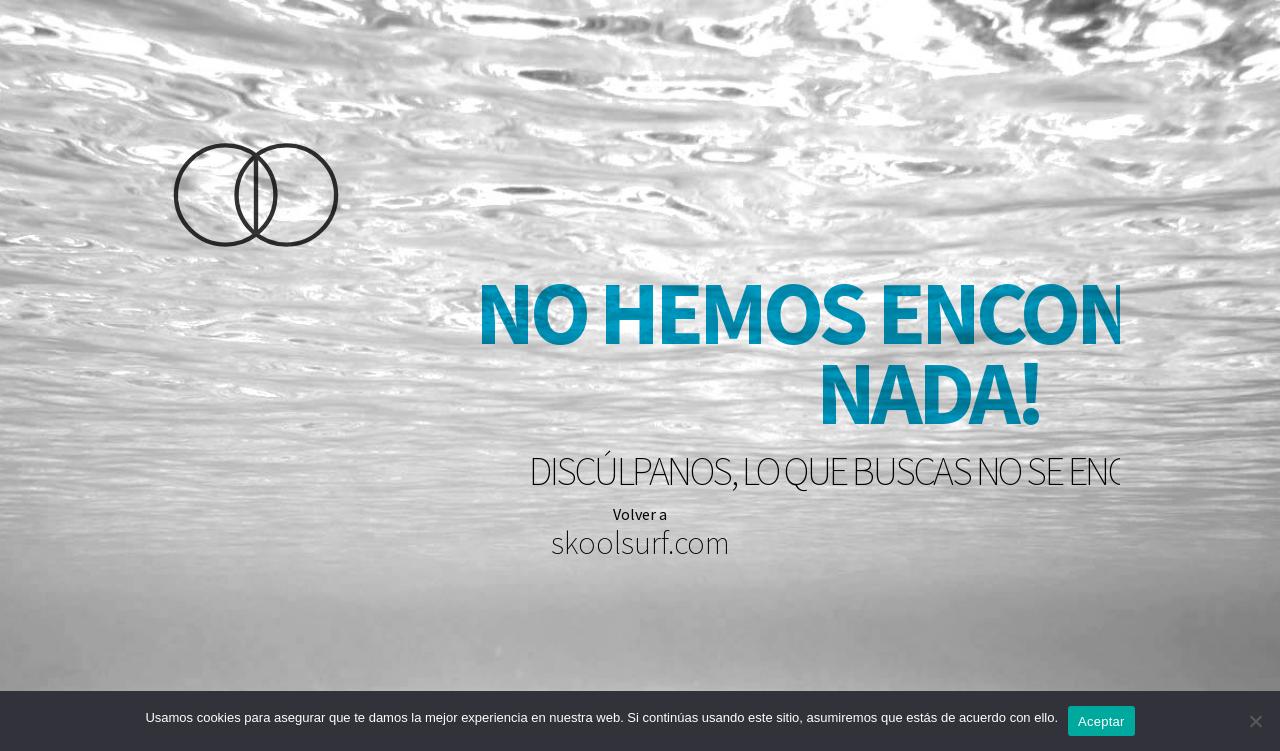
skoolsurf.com (640, 543)
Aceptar (1101, 721)
